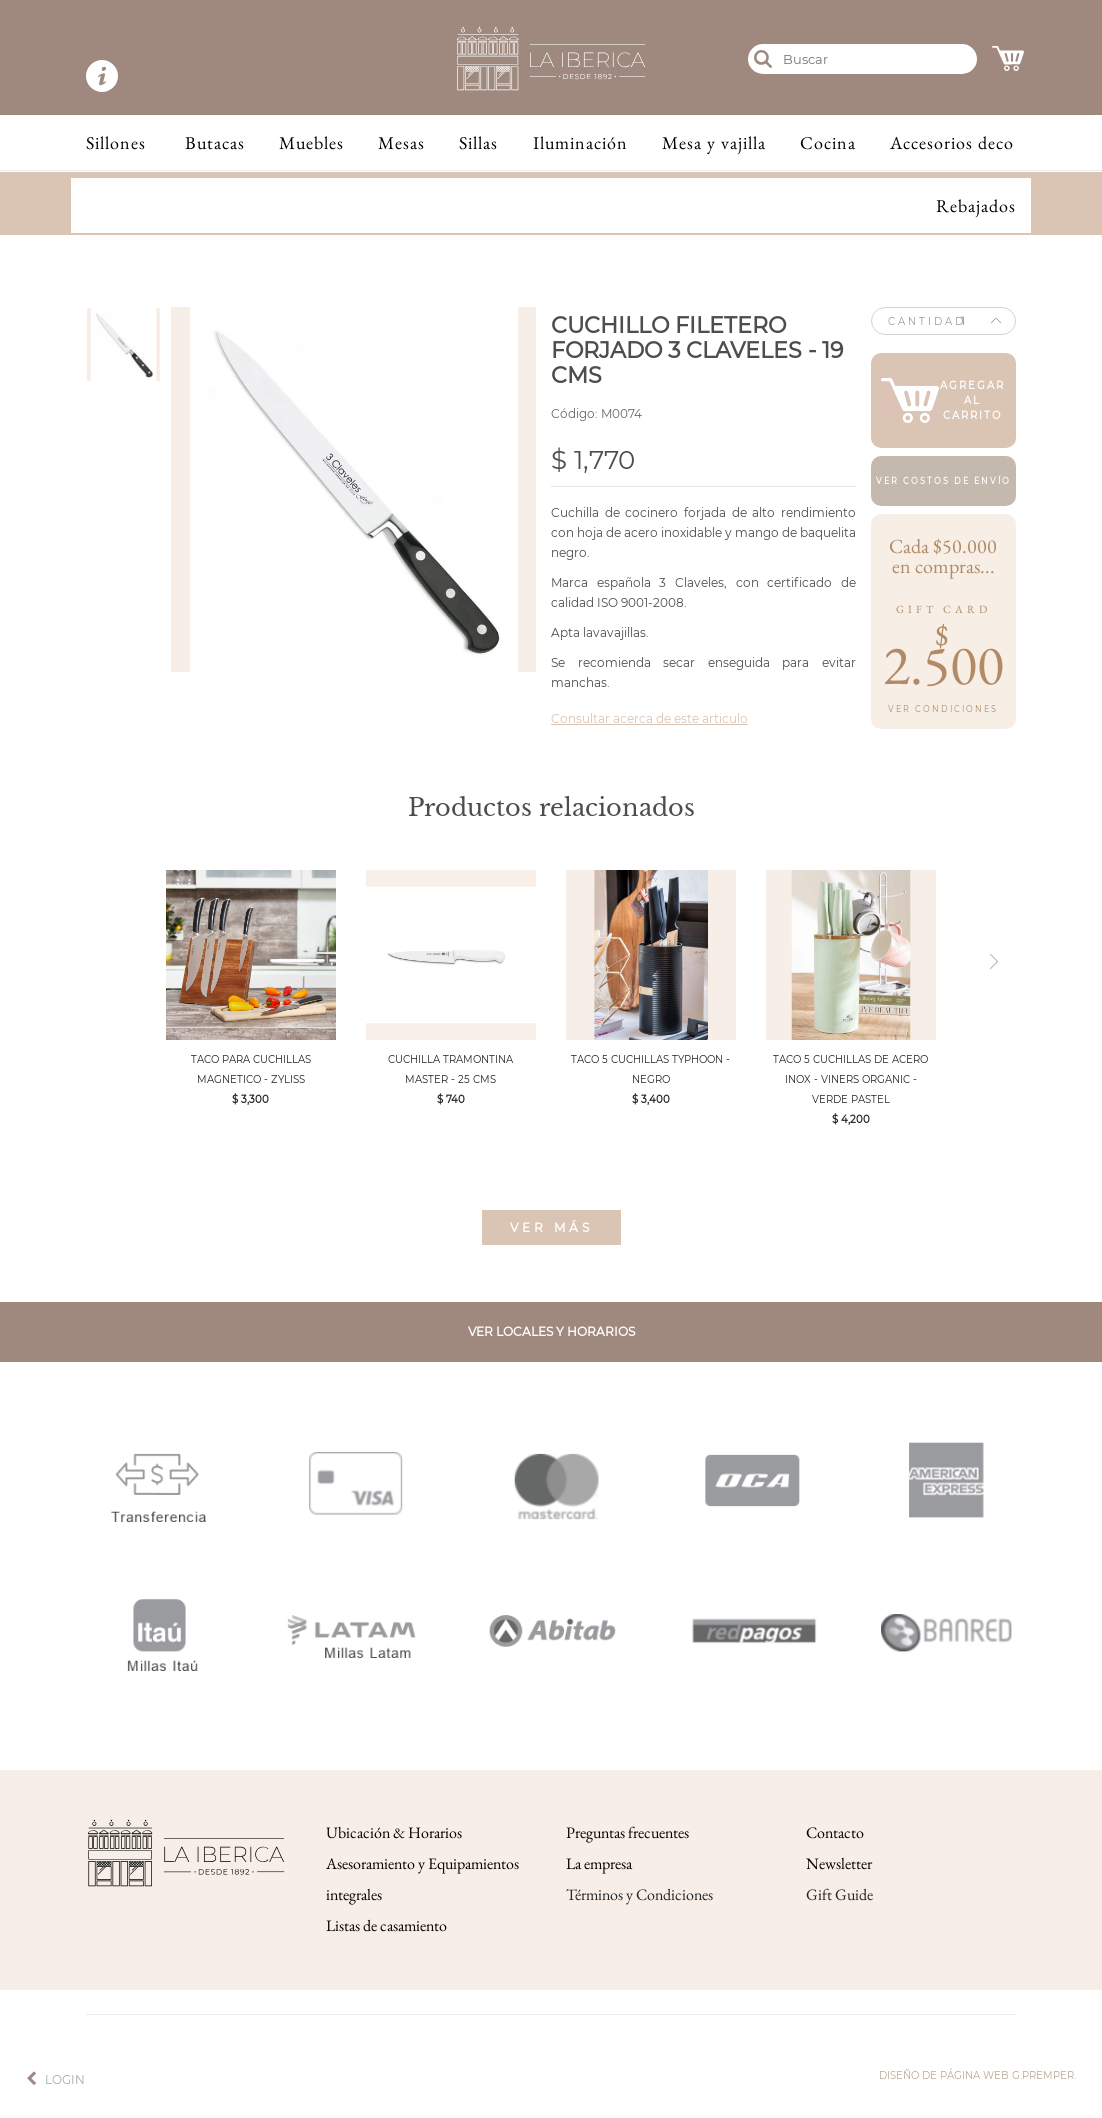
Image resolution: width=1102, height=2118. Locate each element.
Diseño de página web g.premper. (977, 2075)
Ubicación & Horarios (394, 1832)
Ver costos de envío (943, 481)
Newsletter (839, 1863)
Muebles (311, 142)
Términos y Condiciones (639, 1894)
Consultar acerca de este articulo (649, 718)
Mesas (401, 142)
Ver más (551, 1227)
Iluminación (580, 142)
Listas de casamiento (386, 1925)
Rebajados (976, 205)
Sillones (116, 142)
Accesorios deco (952, 142)
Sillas (478, 142)
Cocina (828, 142)
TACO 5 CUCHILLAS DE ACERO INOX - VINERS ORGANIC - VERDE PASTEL (850, 1079)
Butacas (215, 142)
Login (65, 2079)
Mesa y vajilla (714, 142)
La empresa (599, 1863)
